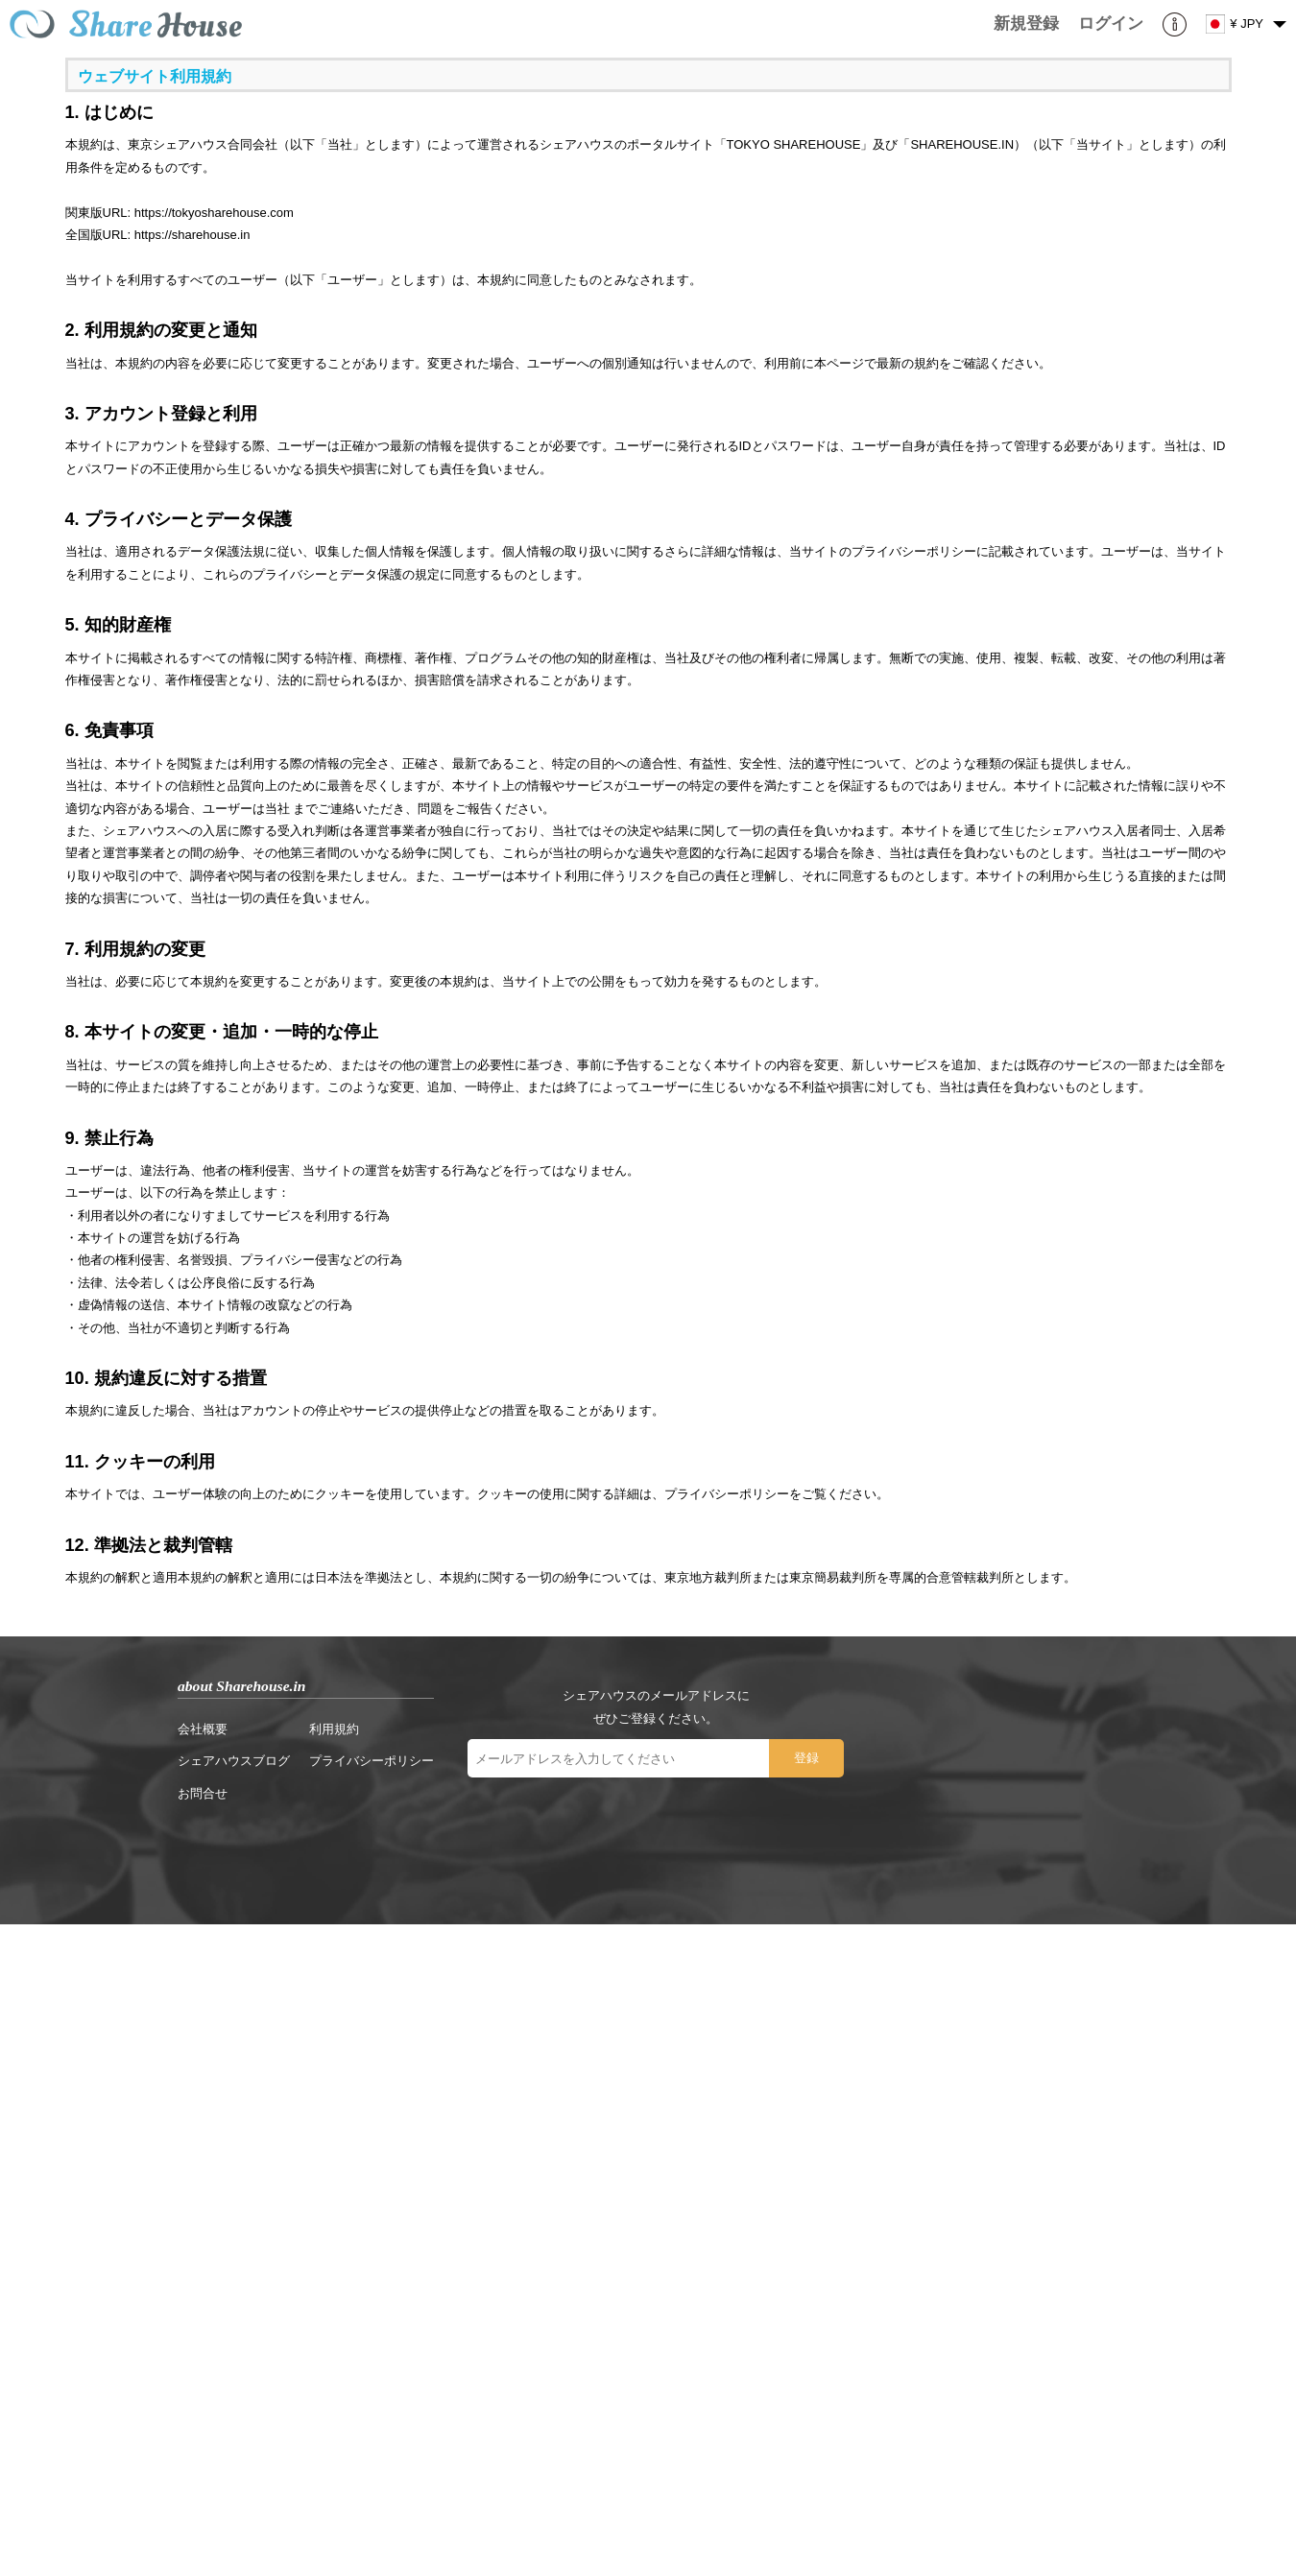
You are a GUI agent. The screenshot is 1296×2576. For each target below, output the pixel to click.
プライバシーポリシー (371, 1760)
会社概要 (203, 1729)
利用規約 (334, 1729)
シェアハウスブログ (234, 1760)
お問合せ (203, 1793)
